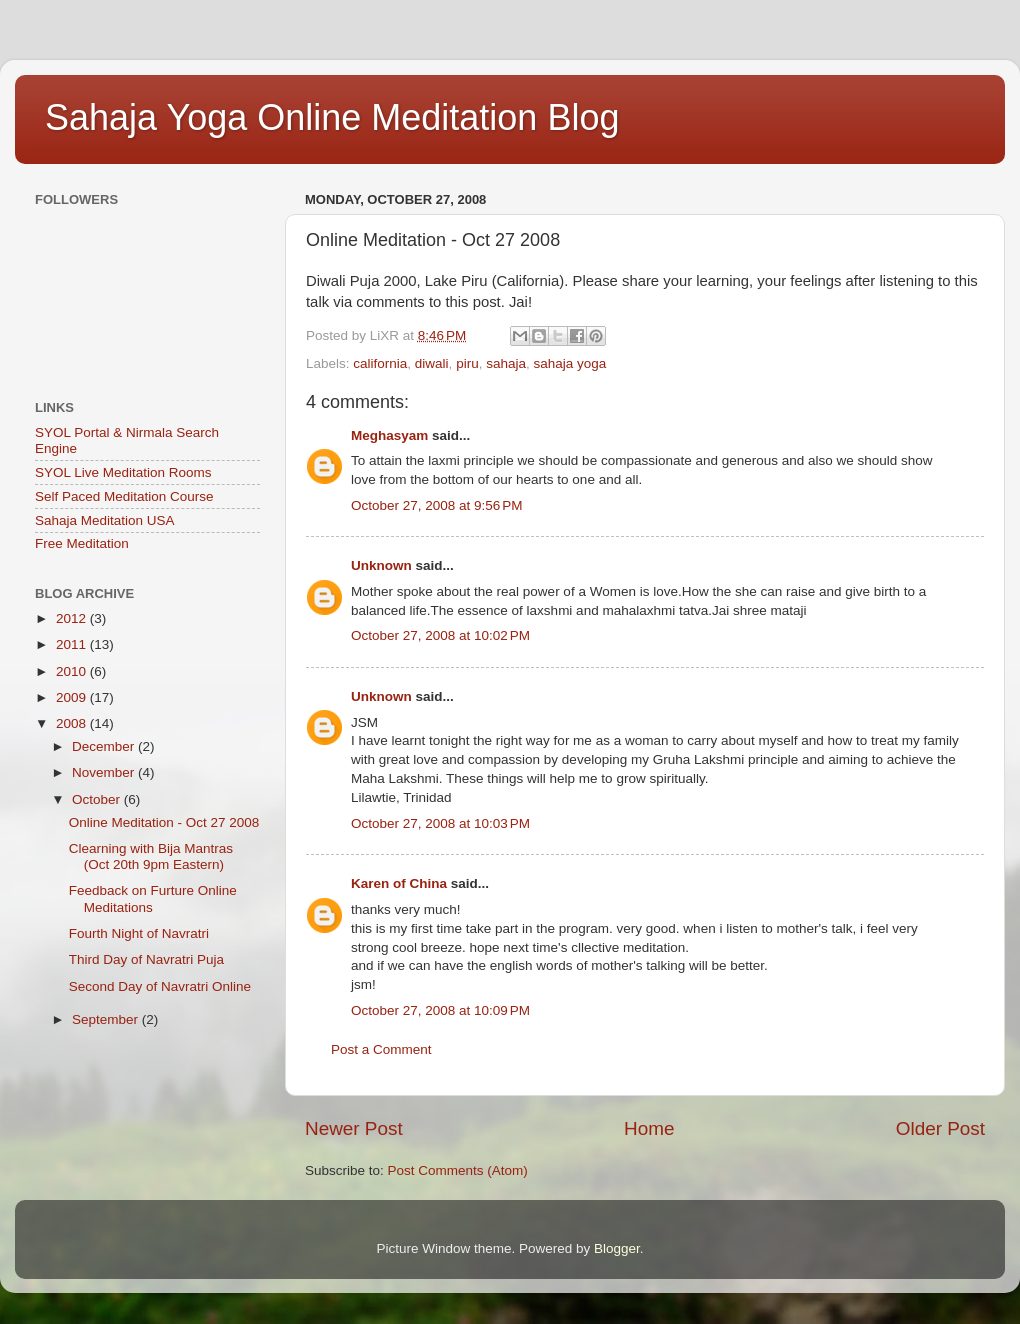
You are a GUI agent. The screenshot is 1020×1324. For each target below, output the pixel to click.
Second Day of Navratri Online (160, 986)
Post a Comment (381, 1049)
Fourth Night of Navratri (139, 933)
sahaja (506, 363)
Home (649, 1128)
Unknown (381, 565)
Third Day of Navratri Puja (146, 959)
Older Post (940, 1128)
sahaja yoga (569, 363)
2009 (73, 697)
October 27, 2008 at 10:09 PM (440, 1010)
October (98, 799)
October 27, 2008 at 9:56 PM (436, 505)
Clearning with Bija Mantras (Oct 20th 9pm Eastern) (151, 856)
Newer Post (354, 1128)
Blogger (617, 1248)
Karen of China (399, 883)
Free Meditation (82, 543)
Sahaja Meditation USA (105, 520)
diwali (432, 363)
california (380, 363)
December (105, 746)
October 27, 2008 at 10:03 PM (440, 823)
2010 (73, 671)
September (107, 1019)
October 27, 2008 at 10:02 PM (440, 635)
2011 (73, 644)
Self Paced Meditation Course (124, 496)
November (105, 772)
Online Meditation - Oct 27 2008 (164, 822)
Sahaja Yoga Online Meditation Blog (332, 117)
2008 (73, 723)
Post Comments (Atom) (458, 1170)
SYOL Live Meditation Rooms (123, 472)
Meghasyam (389, 435)
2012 (73, 618)
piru (467, 363)
